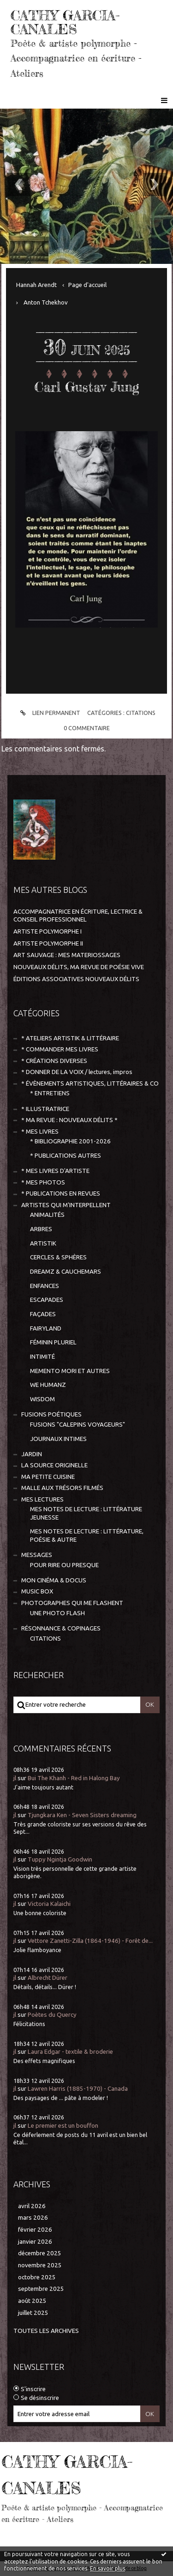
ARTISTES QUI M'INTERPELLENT (66, 1205)
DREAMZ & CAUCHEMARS (65, 1271)
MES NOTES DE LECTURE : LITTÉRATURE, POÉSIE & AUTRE (86, 1535)
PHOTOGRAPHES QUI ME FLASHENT (72, 1602)
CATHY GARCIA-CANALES (65, 22)
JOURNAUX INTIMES (58, 1438)
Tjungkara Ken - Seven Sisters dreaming (82, 1815)
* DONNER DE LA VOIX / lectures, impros (76, 1071)
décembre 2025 (39, 2253)
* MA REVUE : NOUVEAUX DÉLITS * (69, 1120)
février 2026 (35, 2229)
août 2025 (32, 2300)
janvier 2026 (35, 2241)
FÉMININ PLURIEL (53, 1342)
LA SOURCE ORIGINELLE (54, 1465)
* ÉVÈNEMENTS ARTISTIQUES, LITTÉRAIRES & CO (90, 1083)
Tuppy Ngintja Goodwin (60, 1859)
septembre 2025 (41, 2288)
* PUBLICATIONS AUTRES (65, 1155)
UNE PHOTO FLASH (57, 1613)
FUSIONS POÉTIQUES (51, 1414)
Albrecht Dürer (47, 1977)
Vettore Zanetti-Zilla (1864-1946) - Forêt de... (90, 1940)
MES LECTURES (42, 1499)
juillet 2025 (33, 2312)
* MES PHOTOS (43, 1182)
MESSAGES (36, 1554)
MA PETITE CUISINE (48, 1476)
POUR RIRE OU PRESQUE (64, 1565)
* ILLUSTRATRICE (45, 1108)
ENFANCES (44, 1285)
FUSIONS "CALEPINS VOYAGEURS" (77, 1424)
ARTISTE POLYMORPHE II (48, 943)
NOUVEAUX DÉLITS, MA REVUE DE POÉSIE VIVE (78, 967)
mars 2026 (33, 2217)
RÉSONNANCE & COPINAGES (61, 1628)
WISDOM (42, 1399)
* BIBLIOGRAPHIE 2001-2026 (70, 1141)
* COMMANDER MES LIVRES (59, 1049)
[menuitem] (40, 285)
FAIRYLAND (45, 1328)
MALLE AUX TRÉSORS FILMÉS (62, 1487)
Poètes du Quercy (52, 2014)
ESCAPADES (46, 1299)
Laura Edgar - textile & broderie (70, 2051)
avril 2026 (32, 2206)
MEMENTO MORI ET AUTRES (70, 1370)
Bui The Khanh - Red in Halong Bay (74, 1778)
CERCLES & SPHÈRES (58, 1257)
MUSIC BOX (37, 1591)
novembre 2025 (40, 2265)
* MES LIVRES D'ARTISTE (55, 1170)
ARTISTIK (43, 1243)
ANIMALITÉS (47, 1214)
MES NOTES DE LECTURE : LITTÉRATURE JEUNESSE (86, 1513)
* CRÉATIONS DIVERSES (54, 1060)
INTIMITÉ (42, 1356)
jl (14, 1778)
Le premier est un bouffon (63, 2125)
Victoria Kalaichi (49, 1903)
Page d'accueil (87, 284)
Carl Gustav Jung (86, 387)
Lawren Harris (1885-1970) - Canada (78, 2088)
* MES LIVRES (40, 1131)
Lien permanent (49, 712)
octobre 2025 (37, 2277)
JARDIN (31, 1454)
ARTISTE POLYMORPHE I (47, 931)
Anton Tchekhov (46, 302)
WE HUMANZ (48, 1384)
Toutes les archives (46, 2330)
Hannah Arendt (36, 284)
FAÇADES (43, 1314)
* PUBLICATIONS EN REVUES (60, 1193)
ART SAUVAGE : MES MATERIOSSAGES (66, 955)
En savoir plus (107, 2568)
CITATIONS (140, 712)
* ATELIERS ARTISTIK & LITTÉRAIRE (70, 1038)
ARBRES (41, 1229)
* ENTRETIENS (50, 1093)
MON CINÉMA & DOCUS (53, 1580)
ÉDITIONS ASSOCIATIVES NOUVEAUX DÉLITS (76, 979)
